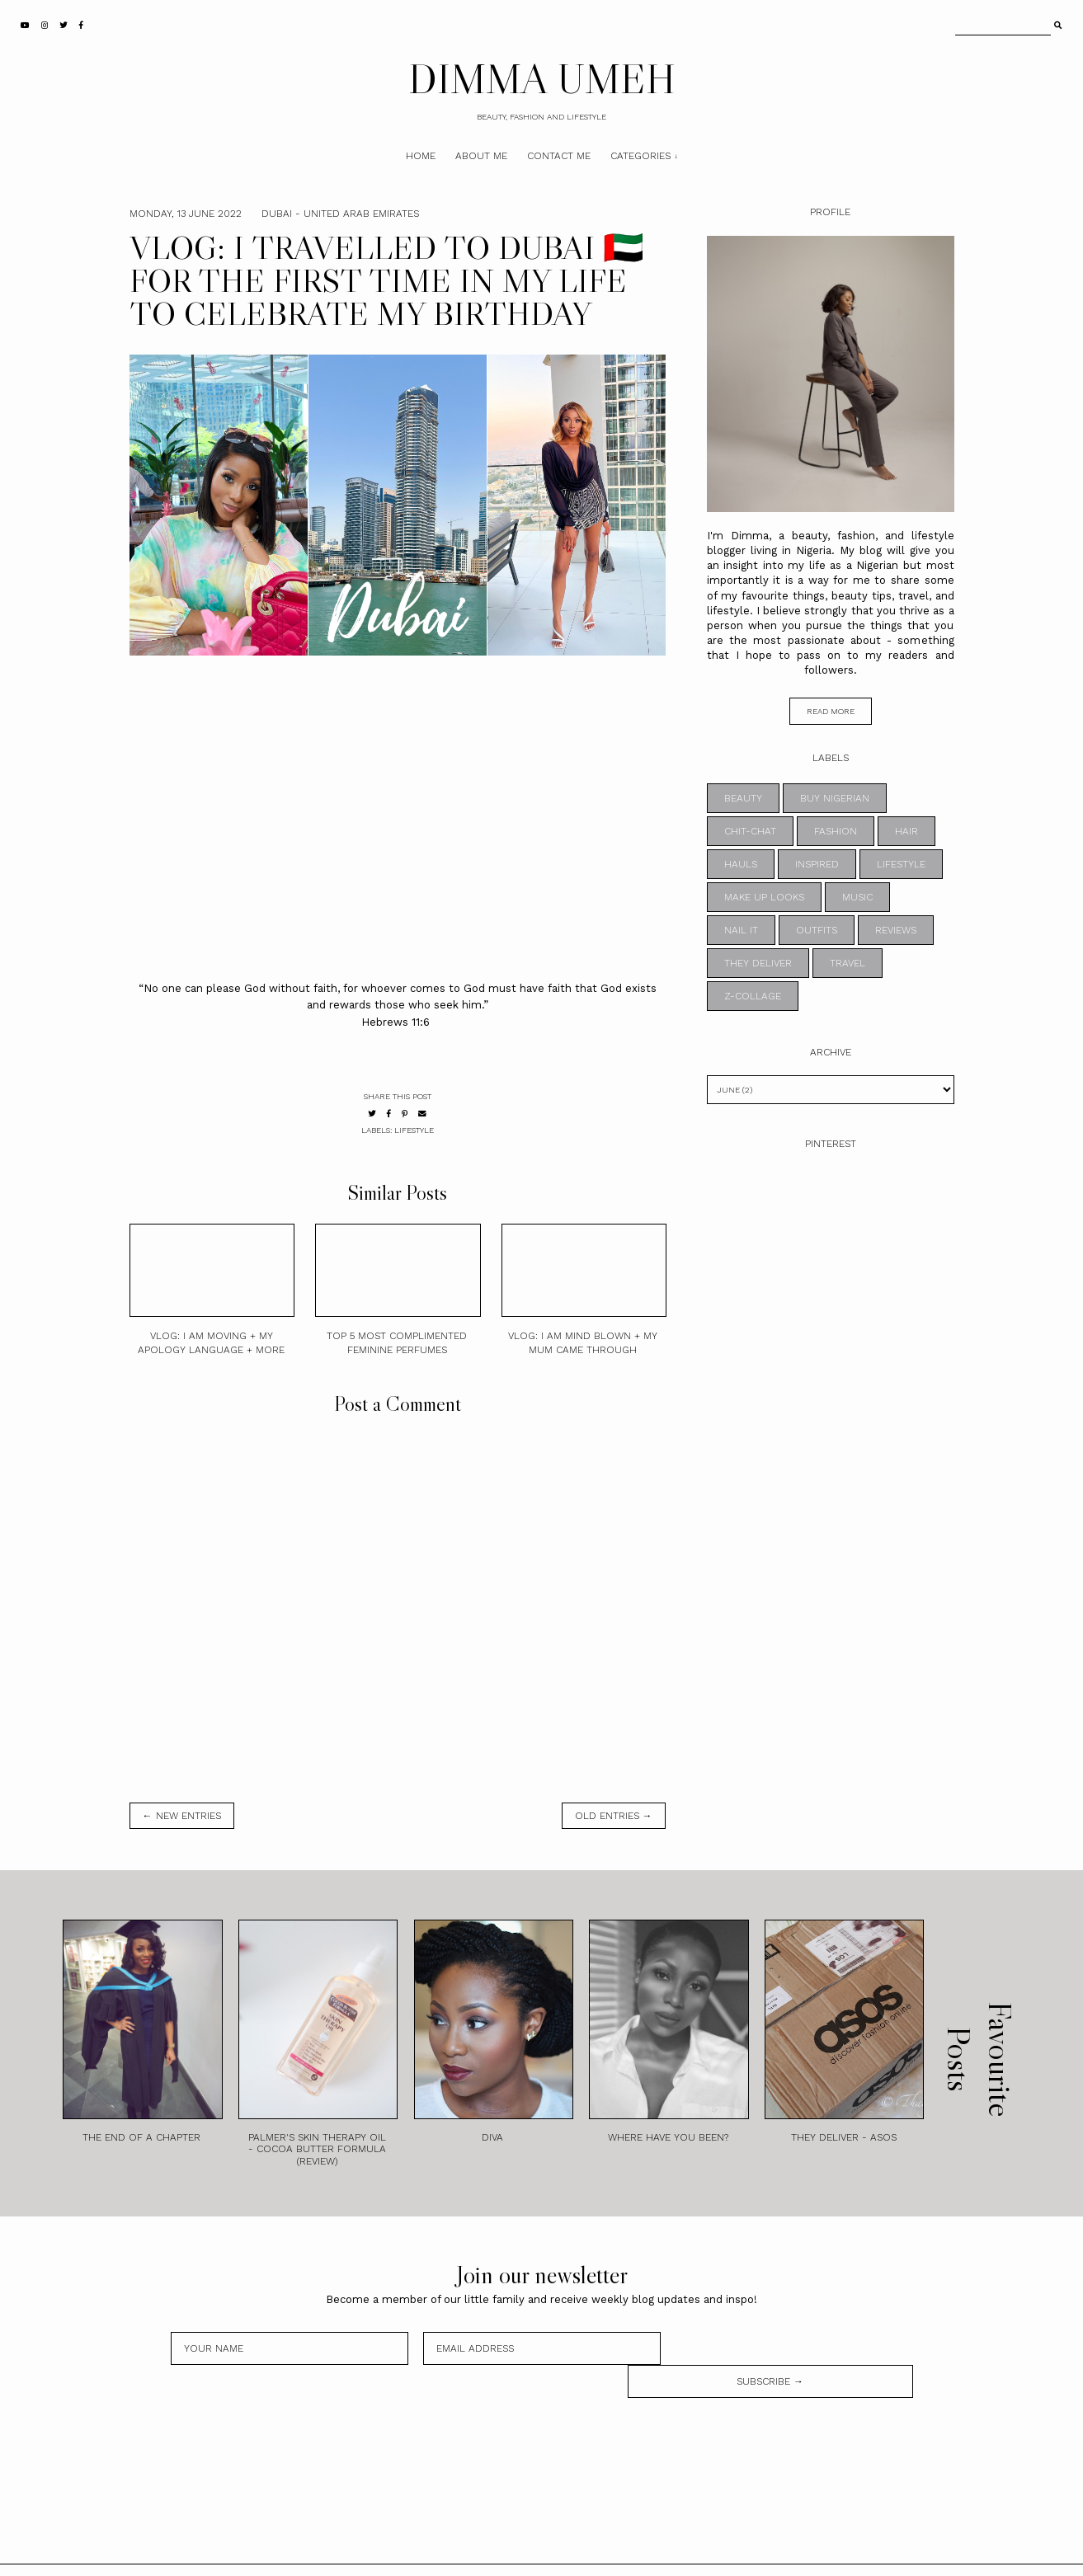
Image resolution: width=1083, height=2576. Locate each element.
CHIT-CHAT (750, 831)
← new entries (182, 1816)
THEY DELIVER (758, 963)
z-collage (752, 996)
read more (831, 711)
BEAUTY (743, 798)
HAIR (906, 831)
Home (421, 156)
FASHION (835, 831)
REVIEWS (895, 930)
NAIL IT (741, 930)
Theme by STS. (597, 2554)
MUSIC (857, 897)
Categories (640, 156)
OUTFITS (816, 930)
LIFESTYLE (414, 1130)
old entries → (613, 1816)
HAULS (740, 864)
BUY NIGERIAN (834, 798)
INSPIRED (817, 864)
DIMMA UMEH (542, 78)
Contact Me (559, 156)
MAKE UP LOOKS (764, 897)
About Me (481, 156)
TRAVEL (847, 963)
